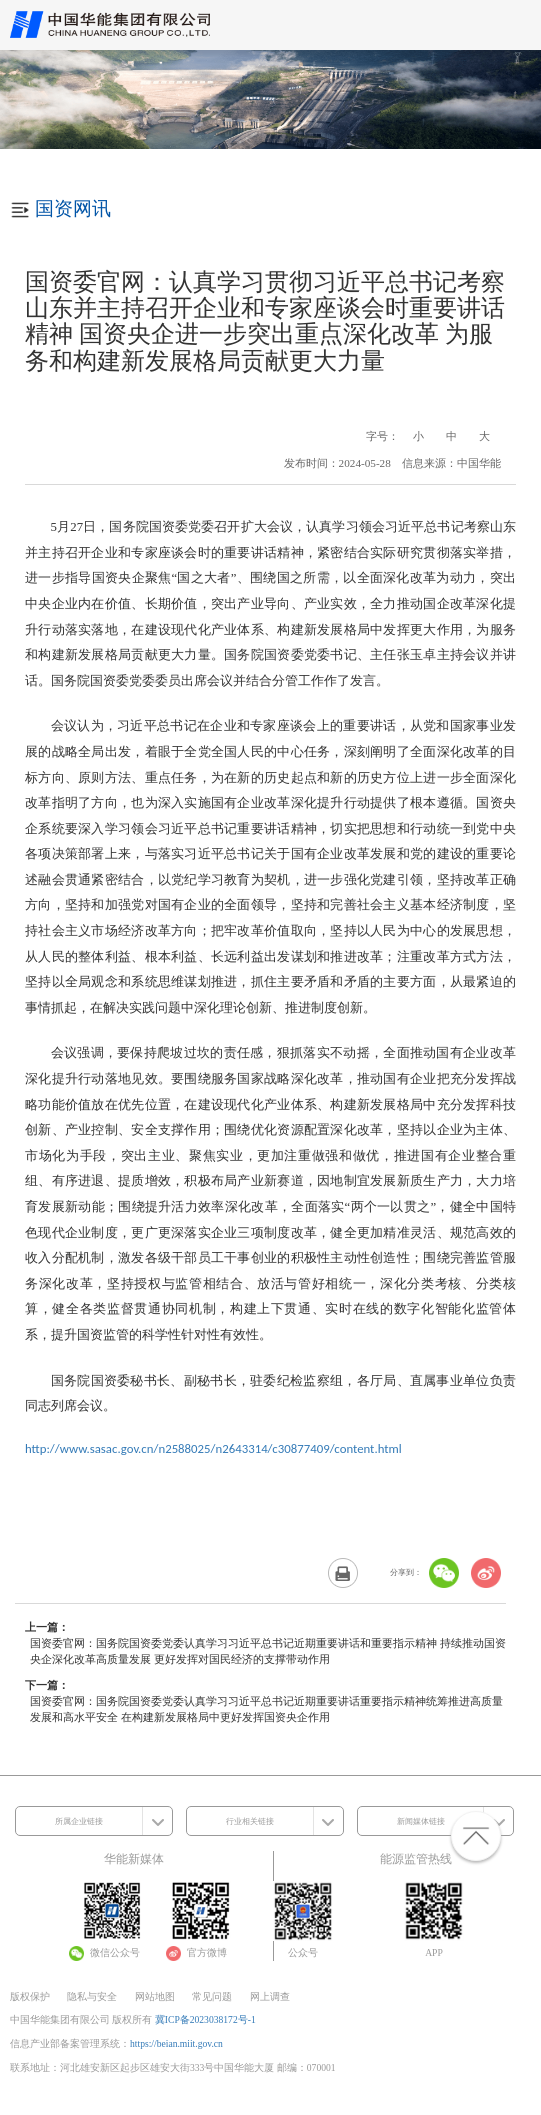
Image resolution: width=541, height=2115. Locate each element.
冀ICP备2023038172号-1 (205, 2019)
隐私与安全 (92, 1996)
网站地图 (155, 1996)
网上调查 (270, 1996)
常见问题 (212, 1996)
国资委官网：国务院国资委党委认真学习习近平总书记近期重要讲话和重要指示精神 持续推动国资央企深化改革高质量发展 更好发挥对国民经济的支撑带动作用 (268, 1651)
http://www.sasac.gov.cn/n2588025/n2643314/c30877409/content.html (213, 1448)
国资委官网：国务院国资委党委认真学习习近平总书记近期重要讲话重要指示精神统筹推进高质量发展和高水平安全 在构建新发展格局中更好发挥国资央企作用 (266, 1709)
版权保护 (30, 1996)
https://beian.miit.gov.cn (176, 2043)
